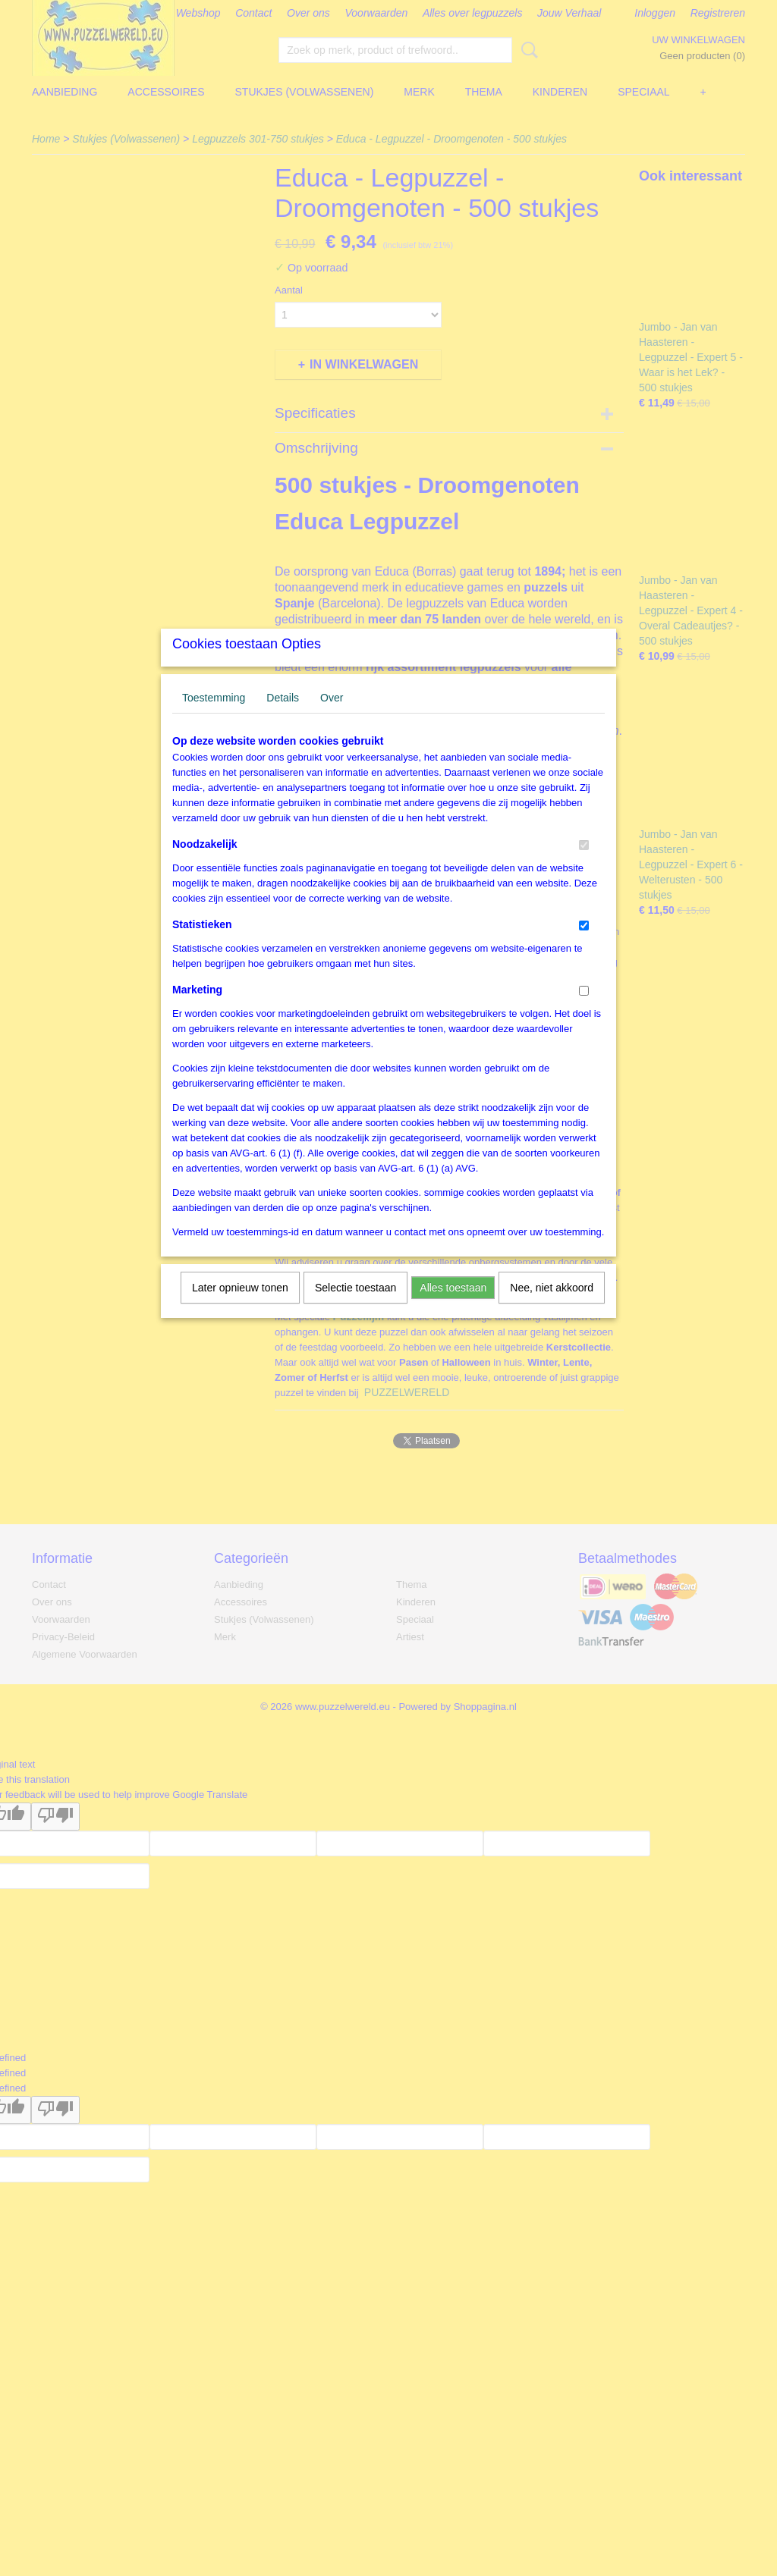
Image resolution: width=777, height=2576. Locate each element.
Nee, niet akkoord (551, 1307)
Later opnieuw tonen (240, 1307)
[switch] (584, 865)
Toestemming (213, 717)
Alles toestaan (453, 1307)
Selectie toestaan (355, 1307)
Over (331, 717)
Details (282, 717)
